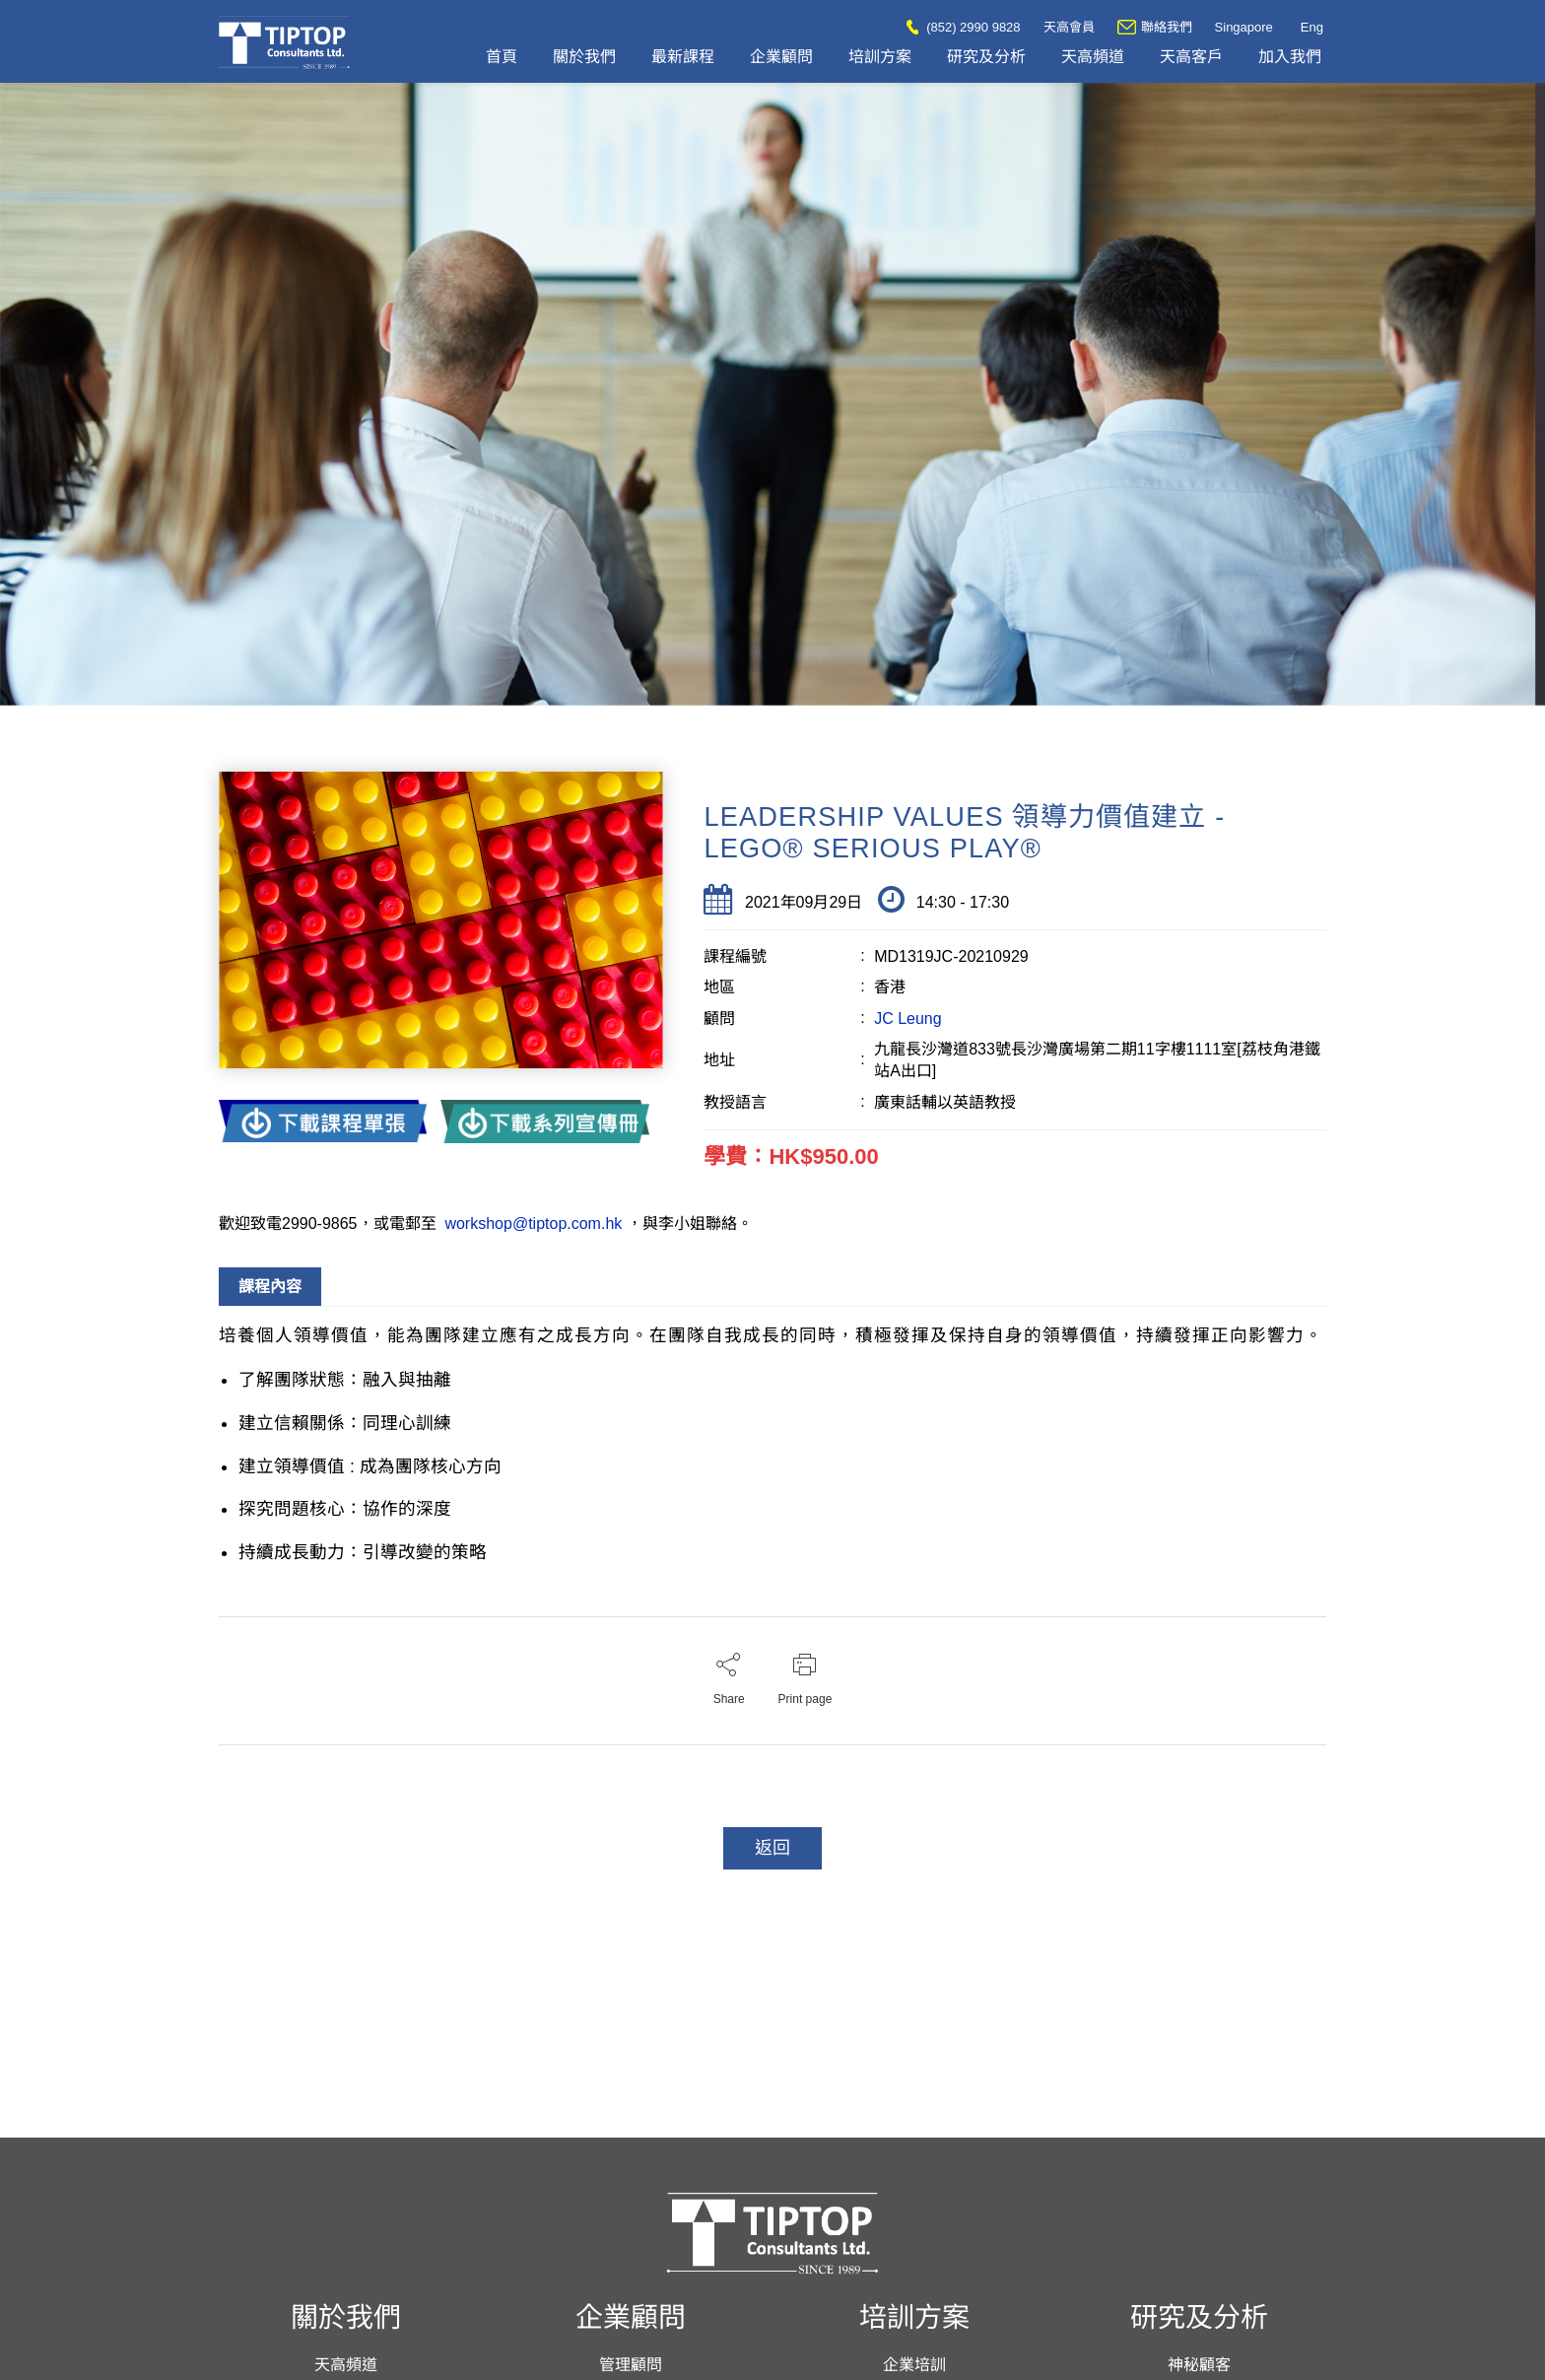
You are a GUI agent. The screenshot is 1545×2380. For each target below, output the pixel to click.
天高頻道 (1092, 56)
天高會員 (1069, 27)
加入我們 (1289, 56)
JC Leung (908, 1018)
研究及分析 (986, 56)
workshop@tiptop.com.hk (533, 1223)
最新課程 (682, 56)
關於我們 (584, 56)
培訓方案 (879, 56)
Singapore (1244, 27)
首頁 (501, 56)
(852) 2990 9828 (963, 27)
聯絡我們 (1154, 27)
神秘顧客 (1199, 2364)
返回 (772, 1848)
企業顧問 (781, 56)
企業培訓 (914, 2364)
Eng (1312, 27)
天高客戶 (1191, 56)
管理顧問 (630, 2364)
